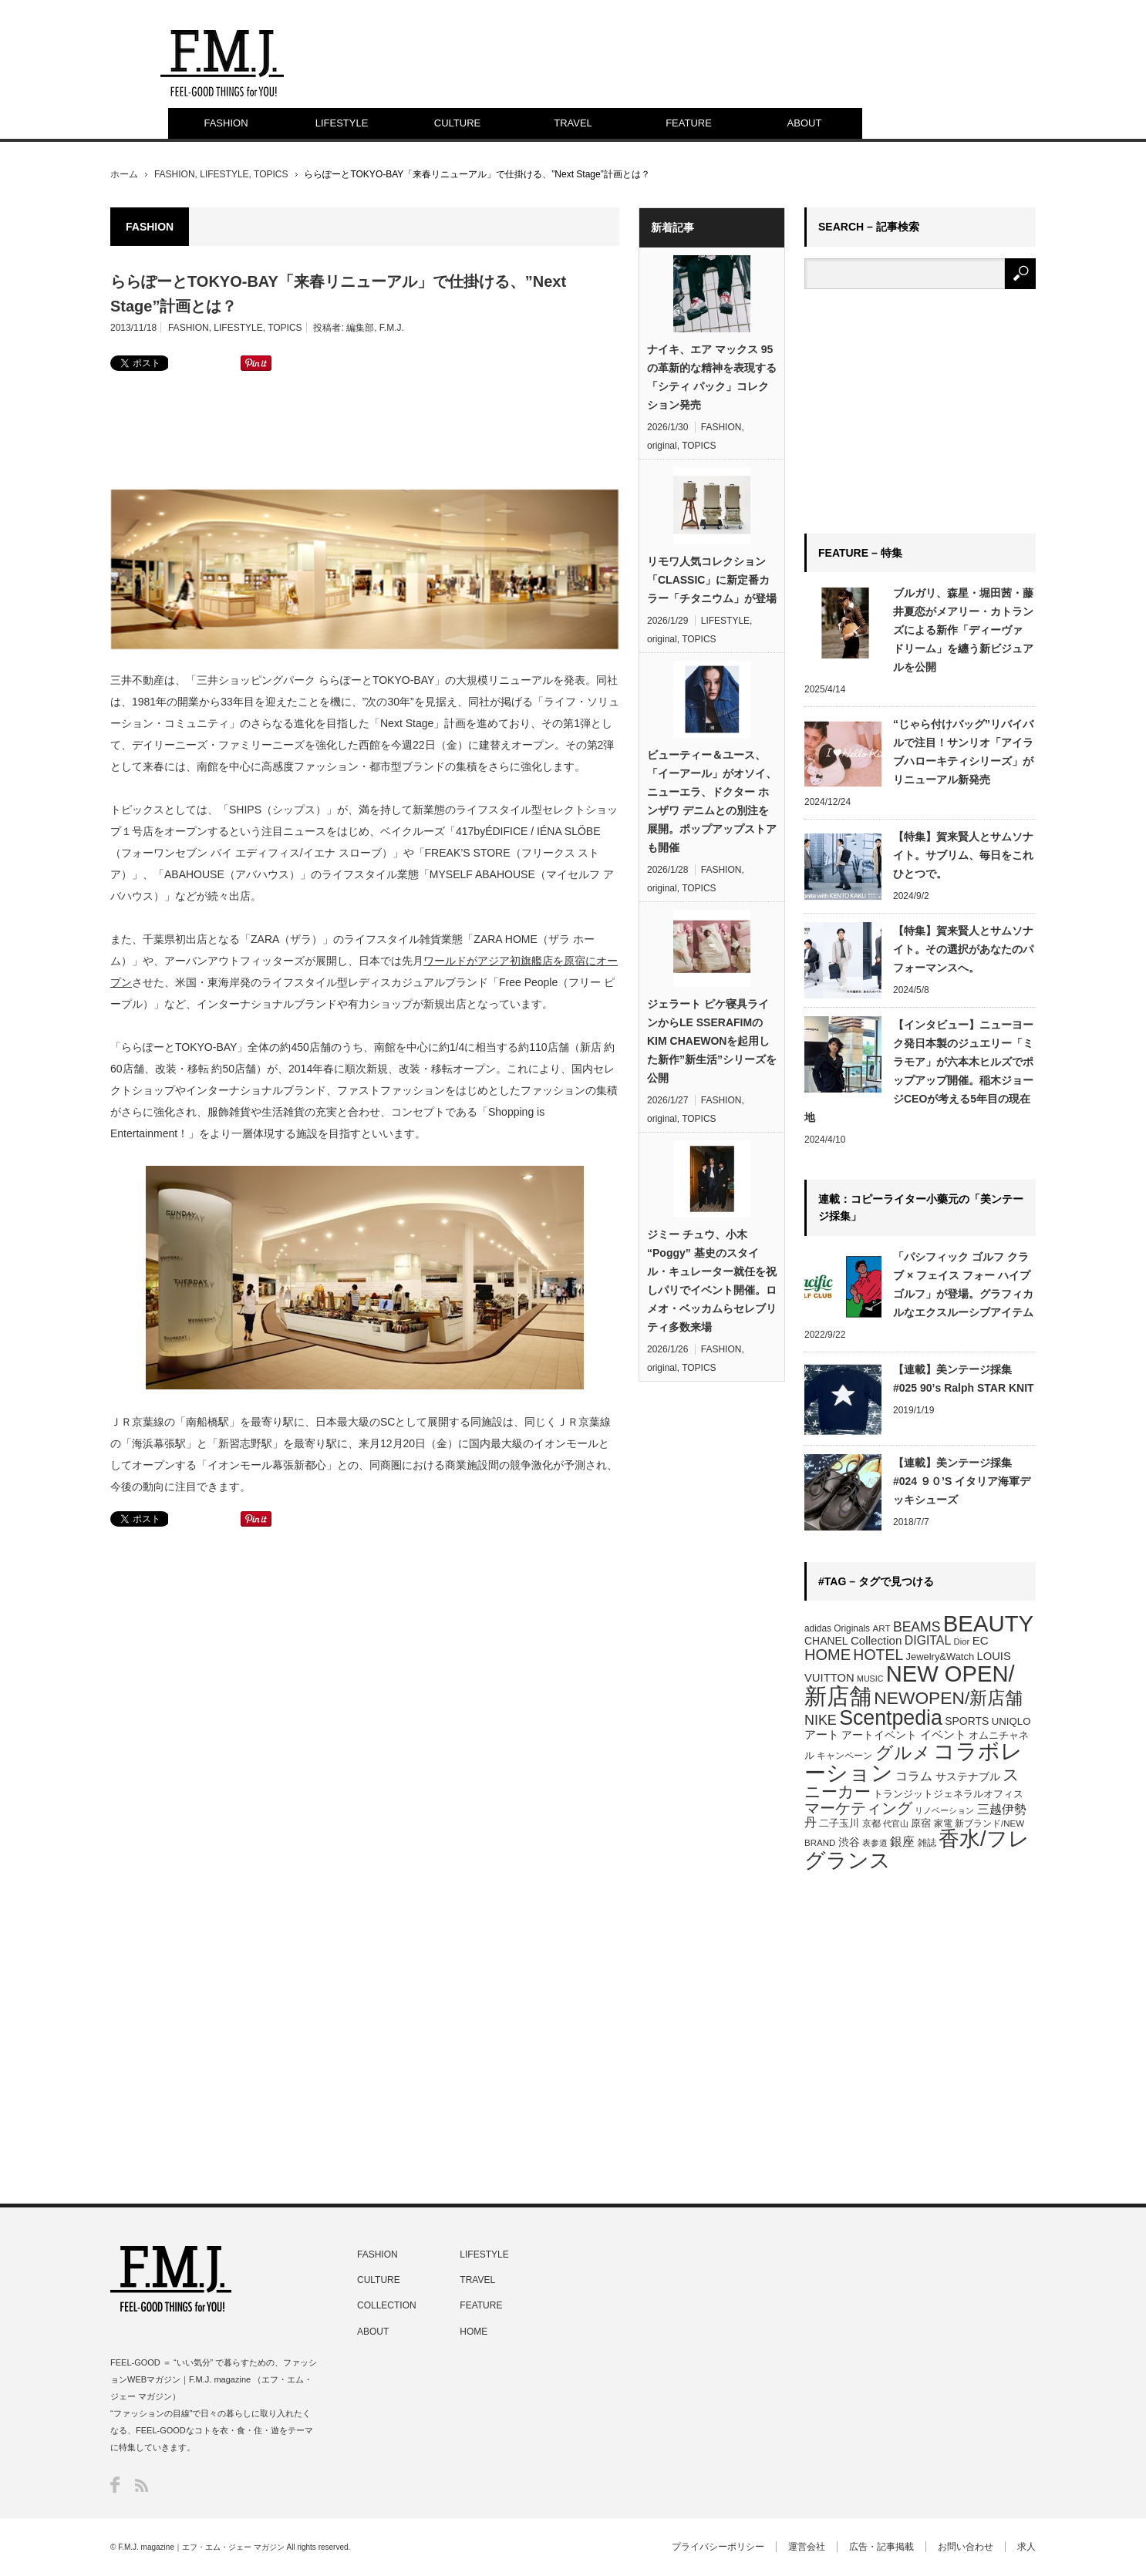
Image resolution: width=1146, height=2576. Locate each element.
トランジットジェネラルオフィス (948, 1794)
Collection (876, 1640)
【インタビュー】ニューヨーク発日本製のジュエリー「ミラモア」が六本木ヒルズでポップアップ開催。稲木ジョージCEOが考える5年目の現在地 (918, 1071)
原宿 (921, 1823)
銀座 (902, 1841)
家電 (943, 1823)
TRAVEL (573, 123)
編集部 (360, 327)
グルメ (903, 1753)
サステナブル (967, 1776)
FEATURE (689, 123)
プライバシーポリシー (718, 2546)
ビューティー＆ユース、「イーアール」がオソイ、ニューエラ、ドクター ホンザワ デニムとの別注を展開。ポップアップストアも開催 (712, 801)
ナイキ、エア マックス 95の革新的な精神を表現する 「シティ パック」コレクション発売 (712, 377)
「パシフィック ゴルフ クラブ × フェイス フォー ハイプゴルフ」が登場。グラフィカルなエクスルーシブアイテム (963, 1284)
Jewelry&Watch (940, 1656)
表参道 (875, 1842)
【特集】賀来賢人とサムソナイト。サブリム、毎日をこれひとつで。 (963, 855)
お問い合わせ (965, 2546)
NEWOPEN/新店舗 (948, 1698)
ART (881, 1628)
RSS (141, 2485)
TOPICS (271, 174)
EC (980, 1640)
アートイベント (879, 1735)
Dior (962, 1641)
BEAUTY (988, 1623)
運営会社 (806, 2546)
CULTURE (457, 123)
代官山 (895, 1823)
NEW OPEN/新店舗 (909, 1685)
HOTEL (878, 1654)
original (662, 445)
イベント (943, 1734)
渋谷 (849, 1842)
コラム (913, 1776)
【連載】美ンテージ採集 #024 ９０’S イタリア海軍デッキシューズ (961, 1481)
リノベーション (944, 1810)
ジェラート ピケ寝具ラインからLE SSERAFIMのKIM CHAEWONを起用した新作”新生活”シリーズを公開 (712, 1041)
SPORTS (967, 1721)
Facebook (115, 2485)
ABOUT (804, 123)
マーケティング (858, 1808)
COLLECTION (386, 2305)
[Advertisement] (364, 428)
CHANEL (826, 1641)
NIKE (820, 1720)
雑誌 (927, 1842)
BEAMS (917, 1627)
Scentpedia (890, 1717)
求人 (1026, 2546)
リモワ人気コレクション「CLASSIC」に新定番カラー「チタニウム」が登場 (712, 579)
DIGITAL (928, 1640)
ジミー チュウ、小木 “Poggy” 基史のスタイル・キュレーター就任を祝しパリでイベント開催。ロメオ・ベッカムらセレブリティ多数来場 (712, 1280)
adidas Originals (837, 1628)
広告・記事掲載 (881, 2546)
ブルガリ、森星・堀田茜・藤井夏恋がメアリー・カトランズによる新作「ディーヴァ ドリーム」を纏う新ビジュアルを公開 (963, 630)
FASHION (226, 123)
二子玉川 (839, 1823)
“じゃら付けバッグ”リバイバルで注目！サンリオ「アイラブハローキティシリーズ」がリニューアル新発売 (963, 752)
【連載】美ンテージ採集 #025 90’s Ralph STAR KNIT (963, 1378)
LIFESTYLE (342, 123)
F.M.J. (391, 327)
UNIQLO (1011, 1721)
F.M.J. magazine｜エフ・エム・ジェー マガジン (201, 2547)
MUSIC (870, 1678)
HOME (827, 1654)
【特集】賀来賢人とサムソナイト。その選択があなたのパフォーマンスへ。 (963, 949)
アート (821, 1735)
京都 (871, 1823)
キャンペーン (844, 1755)
